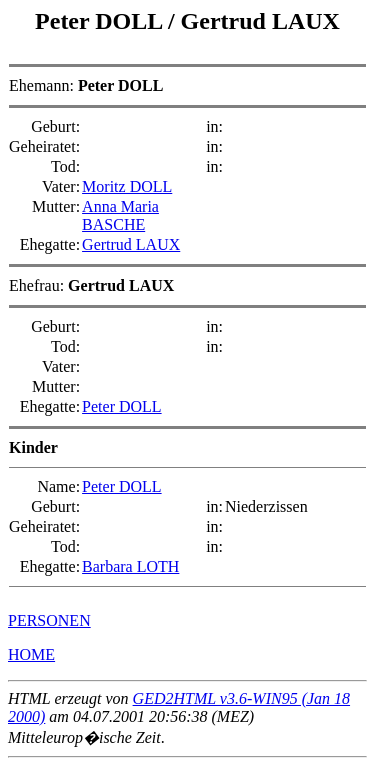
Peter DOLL (101, 21)
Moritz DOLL (127, 186)
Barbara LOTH (130, 566)
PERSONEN (49, 620)
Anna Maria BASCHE (120, 215)
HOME (31, 654)
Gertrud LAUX (260, 21)
